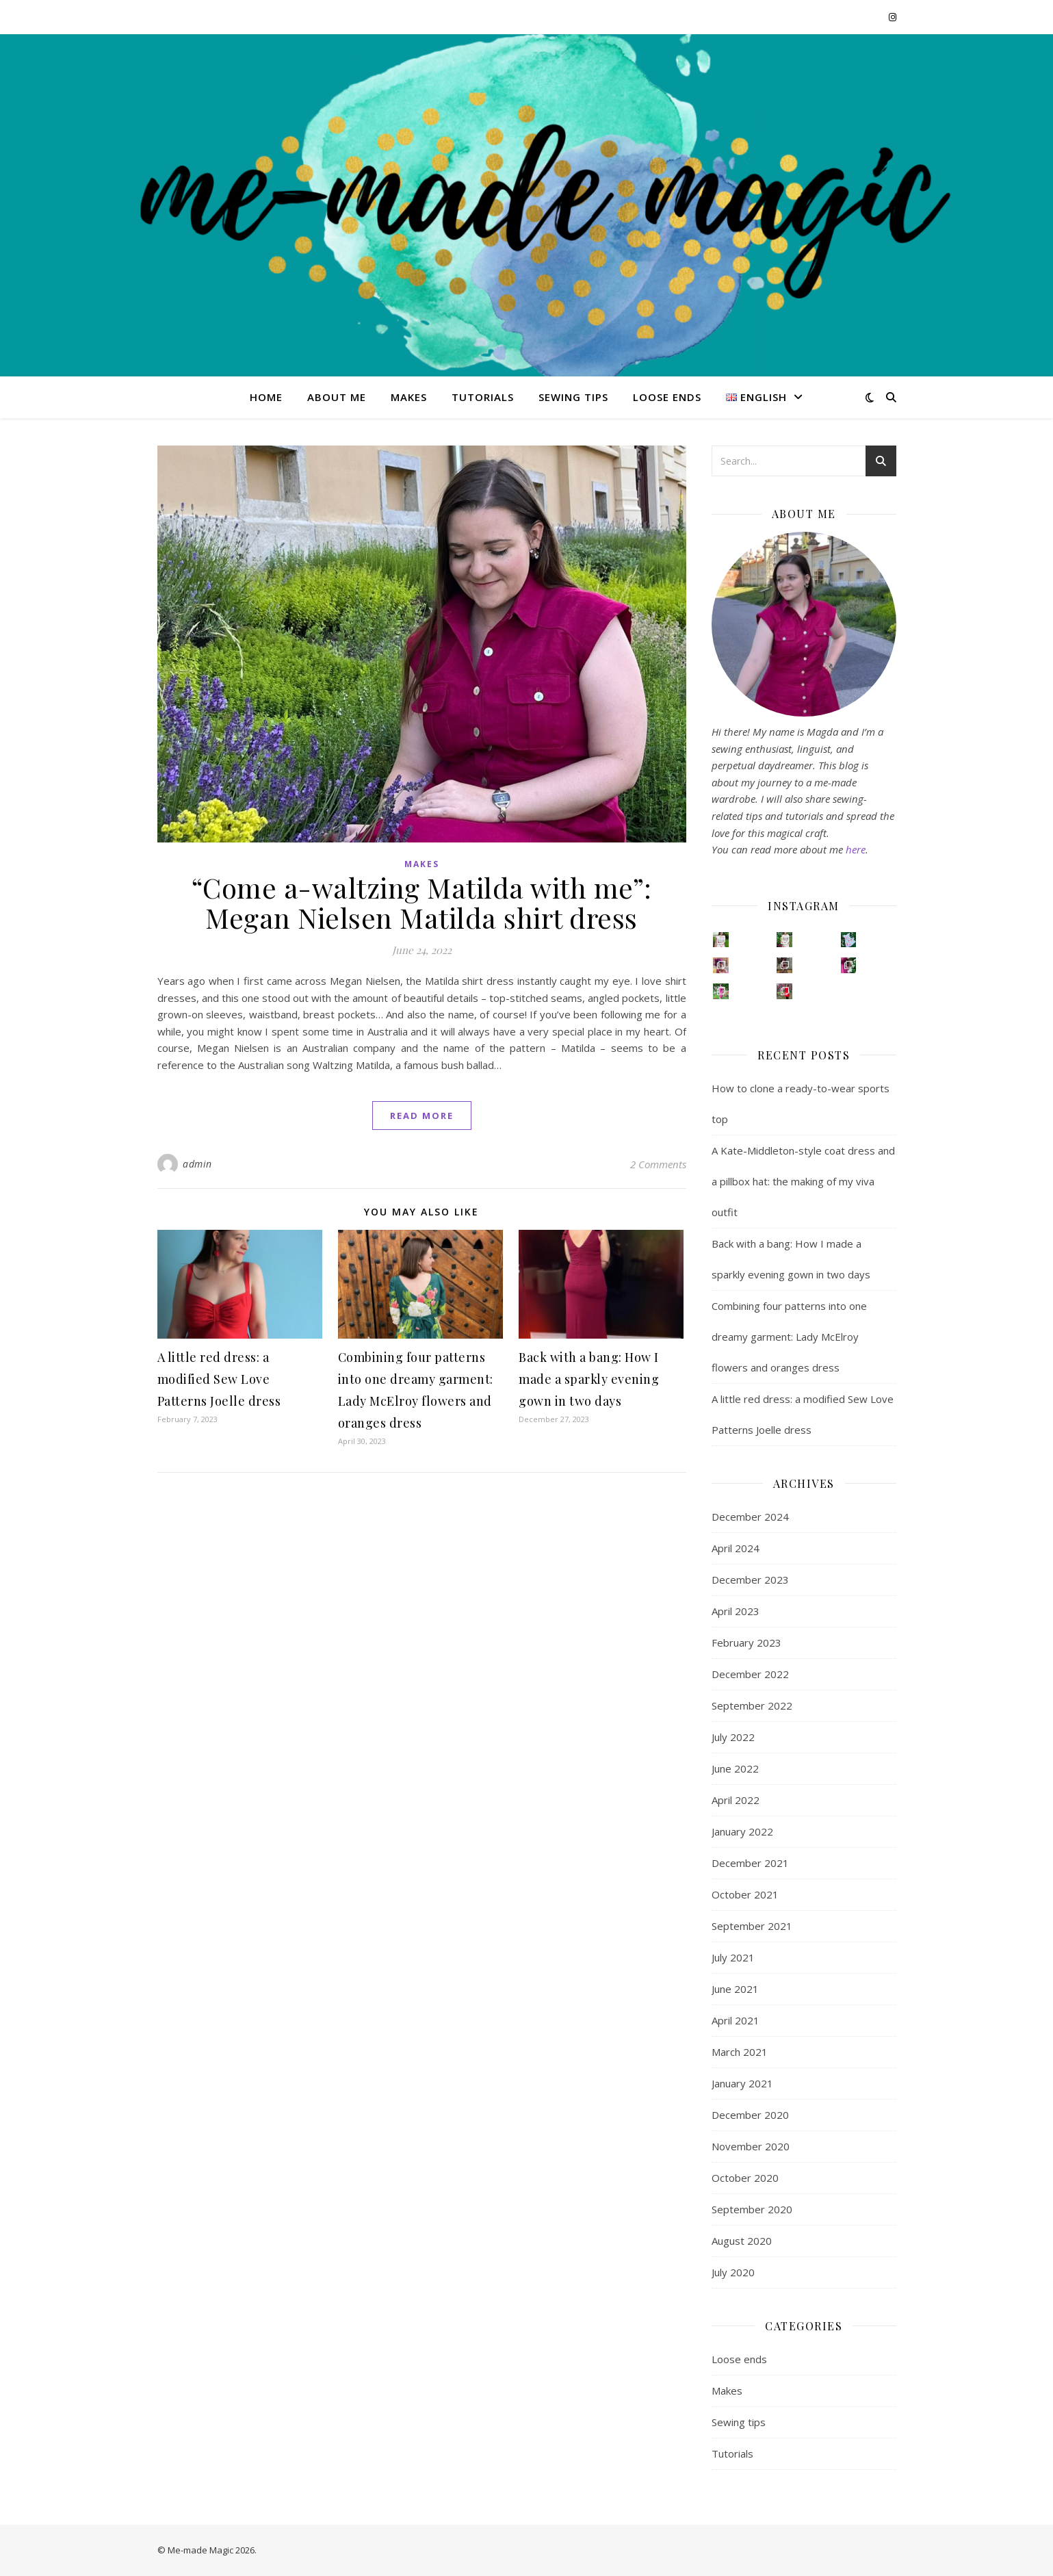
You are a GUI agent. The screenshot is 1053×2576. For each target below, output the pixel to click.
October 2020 (745, 2178)
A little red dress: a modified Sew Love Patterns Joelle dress (219, 1379)
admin (197, 1163)
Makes (409, 397)
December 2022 (750, 1674)
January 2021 (742, 2083)
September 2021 (752, 1926)
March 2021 (740, 2052)
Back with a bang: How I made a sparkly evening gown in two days (589, 1379)
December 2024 (750, 1516)
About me (336, 397)
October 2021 (745, 1894)
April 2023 (735, 1611)
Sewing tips (573, 397)
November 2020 (751, 2146)
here (856, 849)
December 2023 (750, 1579)
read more (422, 1115)
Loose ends (667, 397)
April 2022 (735, 1800)
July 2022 (733, 1737)
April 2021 (735, 2020)
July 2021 (733, 1957)
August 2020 (742, 2240)
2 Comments (658, 1164)
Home (266, 397)
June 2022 (735, 1768)
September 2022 (752, 1705)
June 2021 (735, 1989)
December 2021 (750, 1863)
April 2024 (735, 1548)
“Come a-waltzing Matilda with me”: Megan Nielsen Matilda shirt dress (422, 902)
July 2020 (733, 2272)
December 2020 (750, 2115)
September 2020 (752, 2209)
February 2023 (746, 1642)
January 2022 (742, 1831)
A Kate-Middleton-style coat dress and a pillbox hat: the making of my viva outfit (803, 1181)
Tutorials (483, 397)
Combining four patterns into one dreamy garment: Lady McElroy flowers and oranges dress (789, 1336)
